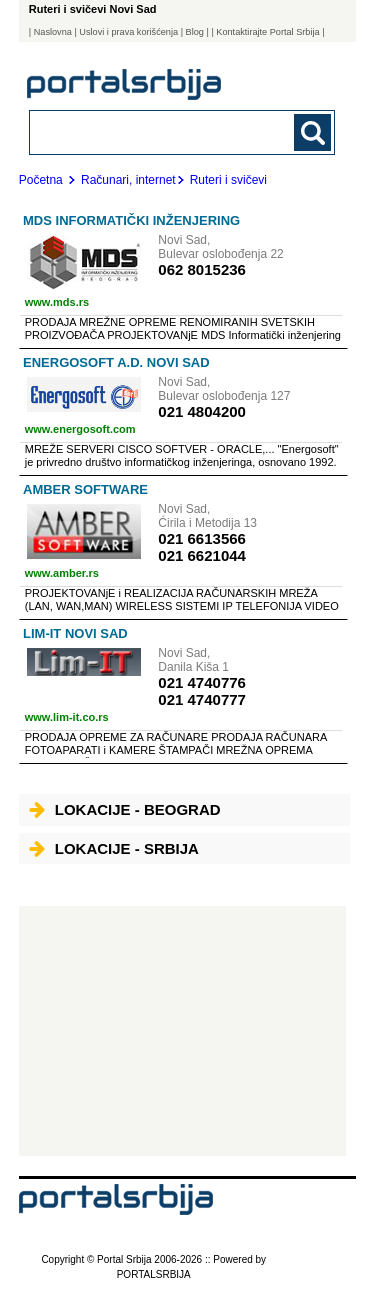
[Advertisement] (182, 1031)
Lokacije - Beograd (125, 809)
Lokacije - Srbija (114, 848)
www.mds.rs (57, 302)
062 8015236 (202, 269)
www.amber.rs (62, 573)
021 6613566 (202, 538)
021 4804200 (202, 411)
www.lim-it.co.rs (67, 717)
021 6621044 (202, 555)
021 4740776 (202, 682)
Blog (195, 32)
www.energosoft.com (80, 429)
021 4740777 (202, 699)
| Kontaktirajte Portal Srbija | (267, 32)
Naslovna (53, 32)
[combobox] (153, 131)
